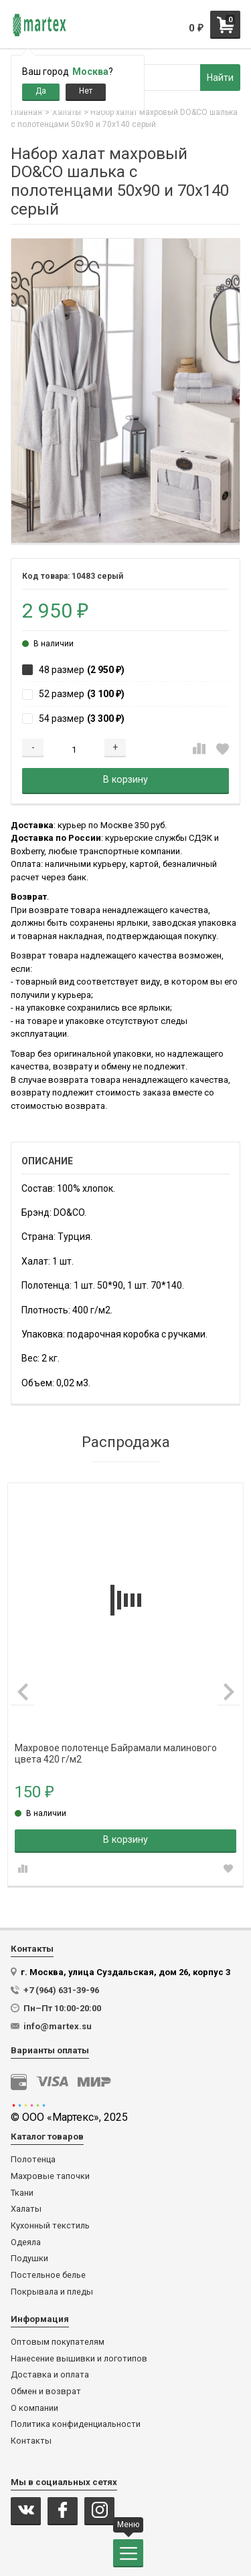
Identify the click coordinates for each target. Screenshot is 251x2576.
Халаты (66, 112)
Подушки (29, 2258)
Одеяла (26, 2242)
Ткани (22, 2193)
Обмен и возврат (46, 2391)
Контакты (31, 2441)
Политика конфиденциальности (76, 2424)
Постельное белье (48, 2275)
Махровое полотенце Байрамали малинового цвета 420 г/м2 (116, 1748)
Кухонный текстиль (50, 2225)
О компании (34, 2408)
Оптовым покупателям (57, 2342)
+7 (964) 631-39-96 (61, 1990)
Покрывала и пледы (52, 2292)
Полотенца (33, 2159)
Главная (26, 112)
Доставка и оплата (50, 2374)
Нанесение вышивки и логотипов (79, 2358)
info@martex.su (57, 2026)
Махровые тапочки (50, 2176)
